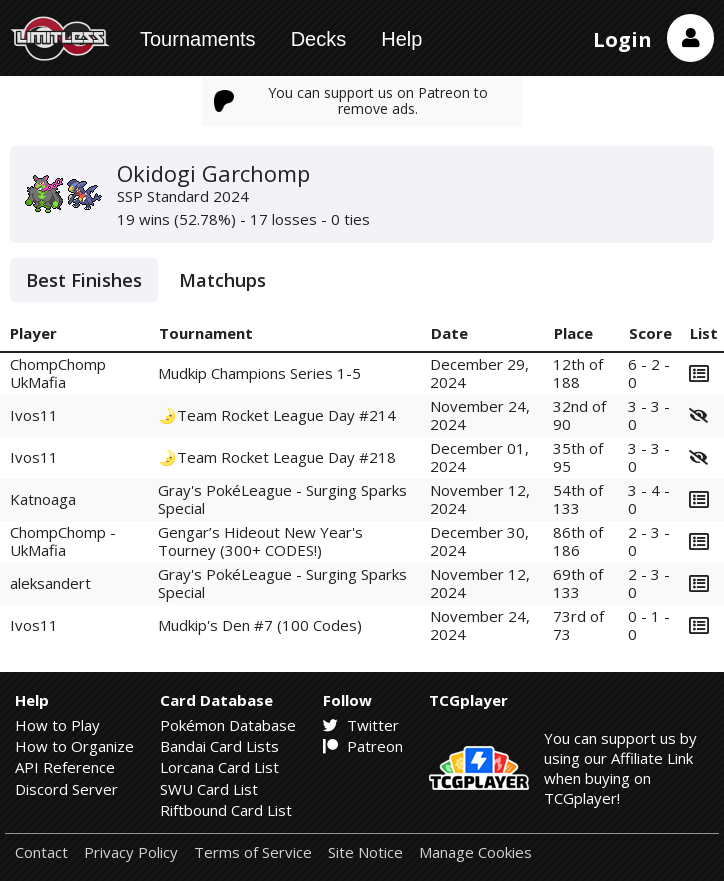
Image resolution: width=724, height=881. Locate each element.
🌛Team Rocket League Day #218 (277, 457)
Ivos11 (34, 415)
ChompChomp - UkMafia (63, 540)
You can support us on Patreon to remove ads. (351, 100)
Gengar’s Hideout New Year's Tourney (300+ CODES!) (260, 540)
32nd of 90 (579, 414)
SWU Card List (209, 789)
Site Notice (365, 852)
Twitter (361, 725)
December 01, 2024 (479, 456)
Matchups (222, 280)
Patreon (363, 746)
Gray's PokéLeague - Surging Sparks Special (282, 498)
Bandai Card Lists (219, 746)
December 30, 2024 (479, 540)
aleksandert (50, 583)
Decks (319, 39)
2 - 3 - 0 (649, 540)
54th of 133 (578, 498)
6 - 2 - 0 (649, 372)
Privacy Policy (131, 852)
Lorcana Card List (219, 767)
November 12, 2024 (480, 498)
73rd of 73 (578, 624)
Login (622, 39)
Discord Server (66, 789)
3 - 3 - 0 (649, 414)
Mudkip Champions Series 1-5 (259, 373)
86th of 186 (578, 540)
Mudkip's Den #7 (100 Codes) (260, 625)
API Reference (65, 767)
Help (401, 39)
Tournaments (198, 39)
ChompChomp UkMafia (58, 372)
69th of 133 (578, 582)
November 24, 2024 (480, 414)
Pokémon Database (228, 725)
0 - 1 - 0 (649, 624)
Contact (41, 852)
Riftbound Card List (226, 810)
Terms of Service (253, 852)
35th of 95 (578, 456)
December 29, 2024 (479, 372)
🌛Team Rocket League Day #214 (277, 415)
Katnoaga (43, 499)
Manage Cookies (475, 852)
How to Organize (74, 746)
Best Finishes (84, 280)
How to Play (57, 725)
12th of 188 (578, 372)
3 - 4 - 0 (649, 498)
